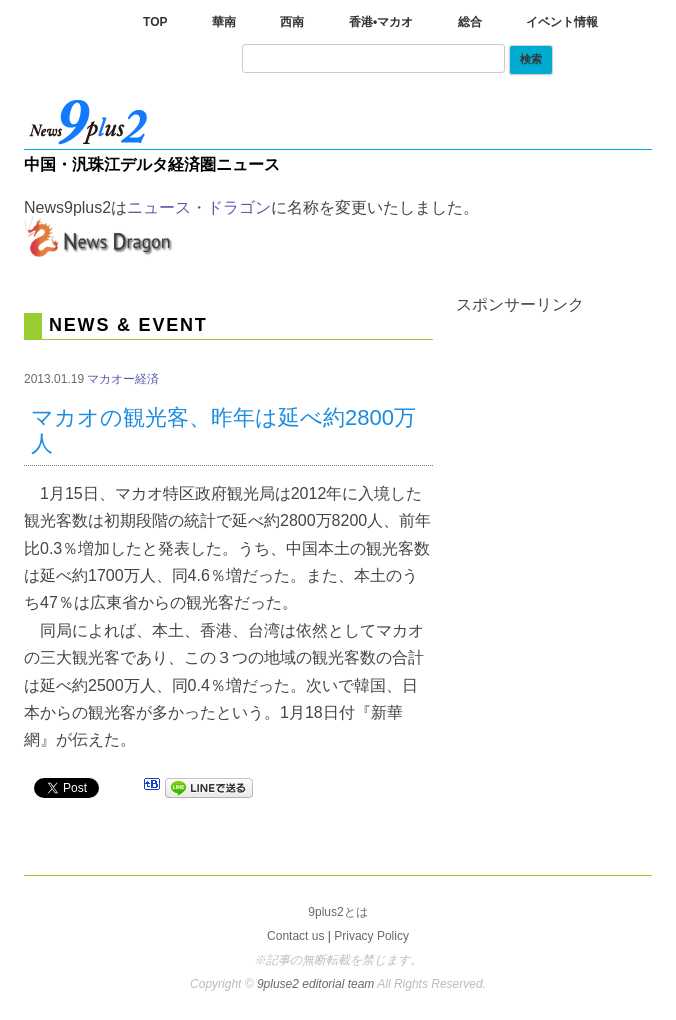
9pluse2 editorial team (317, 984)
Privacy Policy (371, 936)
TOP (155, 22)
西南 (292, 22)
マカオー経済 (123, 379)
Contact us (295, 936)
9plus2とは (337, 912)
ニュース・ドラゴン (199, 207)
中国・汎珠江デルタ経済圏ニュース (152, 164)
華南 (224, 22)
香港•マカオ (381, 22)
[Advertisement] (566, 413)
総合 (470, 22)
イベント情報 (562, 22)
